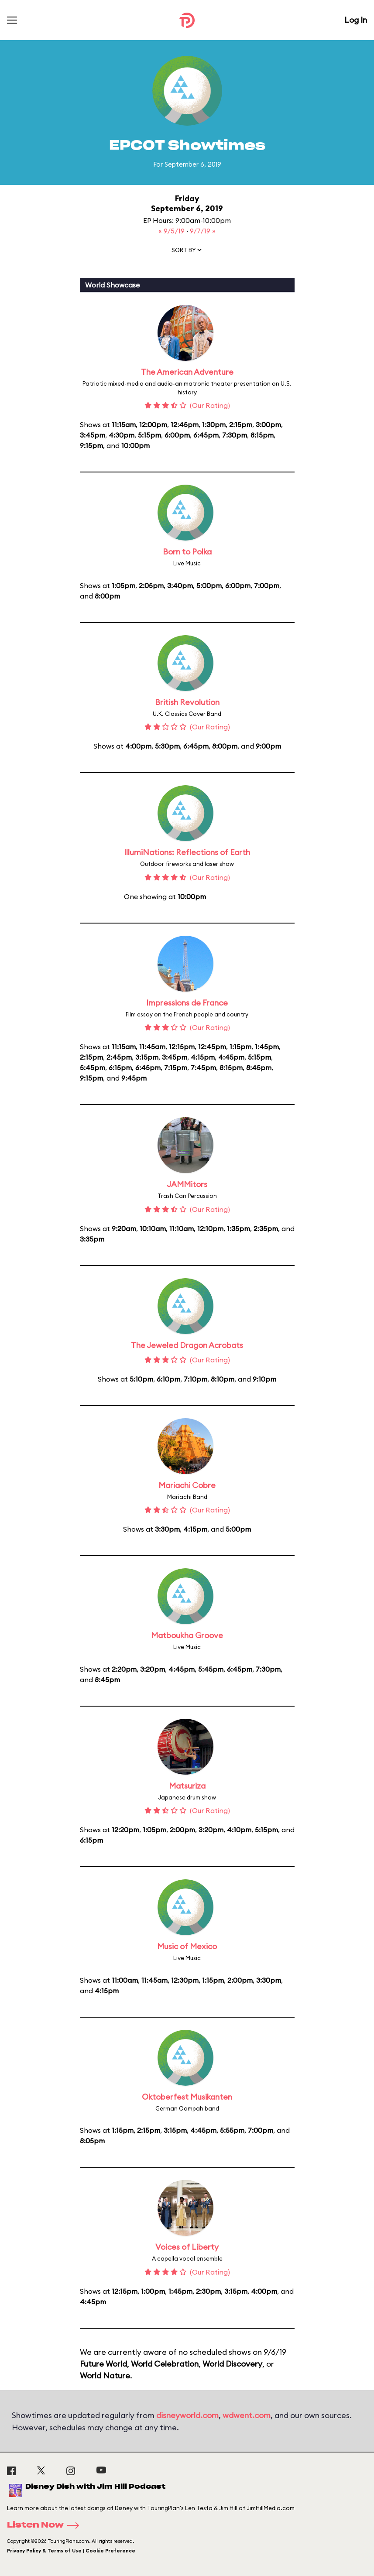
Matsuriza (187, 1786)
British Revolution (187, 702)
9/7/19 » (203, 230)
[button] (187, 251)
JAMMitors (187, 1184)
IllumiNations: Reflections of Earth (187, 852)
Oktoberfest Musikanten (187, 2097)
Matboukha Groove (187, 1635)
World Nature (105, 2376)
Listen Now (46, 2525)
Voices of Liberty (187, 2247)
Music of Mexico (187, 1946)
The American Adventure (187, 372)
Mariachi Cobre (187, 1485)
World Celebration (165, 2364)
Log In (355, 20)
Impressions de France (187, 1003)
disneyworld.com (187, 2415)
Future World (103, 2364)
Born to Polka (187, 552)
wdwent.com (247, 2415)
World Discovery (232, 2364)
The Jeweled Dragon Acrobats (187, 1345)
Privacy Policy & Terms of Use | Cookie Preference (71, 2551)
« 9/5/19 (172, 230)
